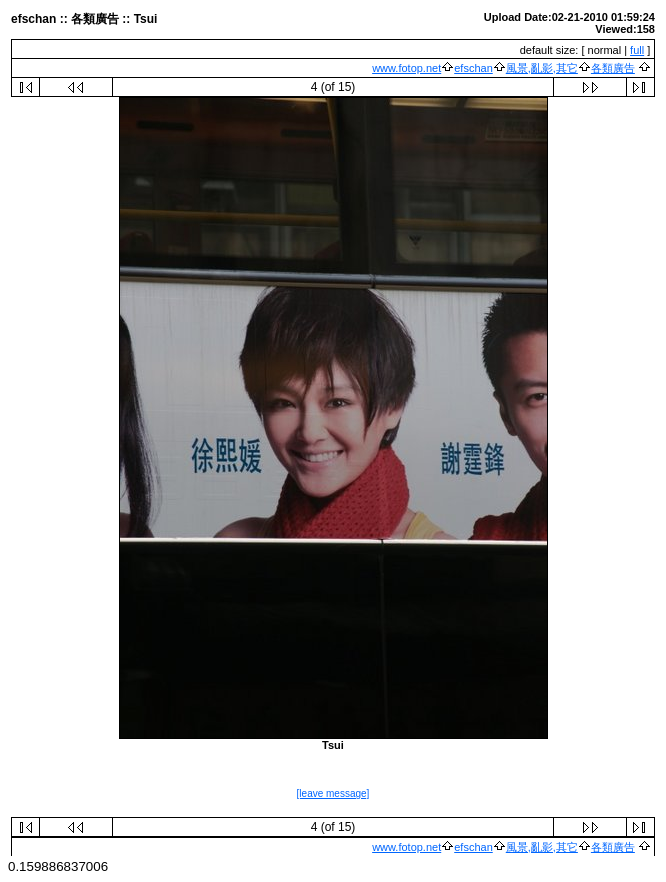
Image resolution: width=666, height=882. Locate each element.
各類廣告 (613, 68)
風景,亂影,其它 (542, 68)
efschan (473, 68)
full (637, 50)
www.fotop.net (406, 68)
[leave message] (333, 793)
